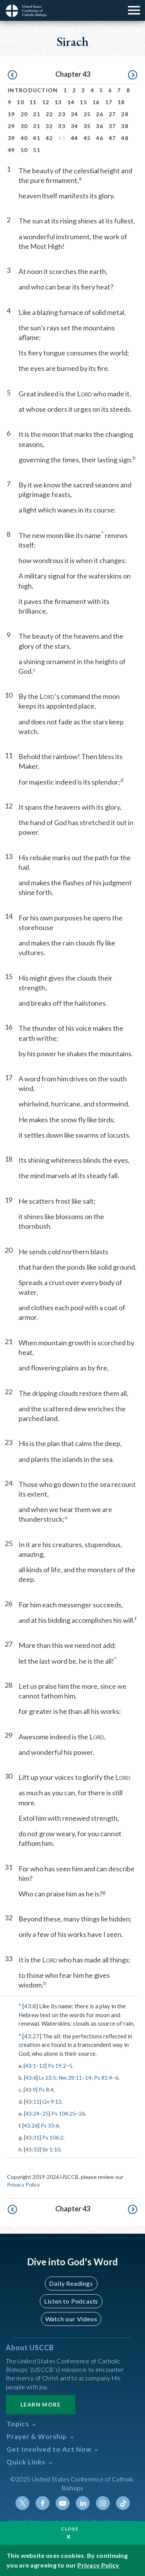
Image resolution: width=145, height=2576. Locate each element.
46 (99, 138)
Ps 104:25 (63, 2113)
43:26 (31, 2125)
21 (36, 114)
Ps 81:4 (103, 2077)
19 (11, 114)
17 (109, 102)
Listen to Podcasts (71, 2301)
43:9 (30, 2089)
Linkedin (83, 2503)
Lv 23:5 (47, 2077)
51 (36, 150)
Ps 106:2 (52, 2137)
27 (112, 114)
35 (87, 126)
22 (49, 114)
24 (74, 114)
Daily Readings (71, 2283)
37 (112, 126)
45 (87, 138)
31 (36, 126)
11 (33, 102)
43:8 (30, 2006)
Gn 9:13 (51, 2101)
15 (83, 102)
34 (74, 126)
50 (24, 150)
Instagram (103, 2503)
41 (36, 138)
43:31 (32, 2137)
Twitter (22, 2503)
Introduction (33, 90)
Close (70, 2529)
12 (45, 102)
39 (11, 138)
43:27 (31, 2036)
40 (24, 138)
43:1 (30, 2065)
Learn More (40, 2404)
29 (11, 126)
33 (61, 126)
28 (124, 114)
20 (24, 114)
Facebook (42, 2503)
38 (124, 126)
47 (112, 138)
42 (49, 138)
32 (49, 126)
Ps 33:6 (50, 2125)
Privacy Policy (23, 2184)
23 (61, 114)
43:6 (31, 2077)
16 (96, 102)
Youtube (63, 2503)
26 (99, 114)
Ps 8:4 (46, 2089)
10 (20, 102)
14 (71, 102)
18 (121, 102)
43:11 (32, 2101)
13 (58, 102)
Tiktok (123, 2503)
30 (24, 126)
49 (11, 150)
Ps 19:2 (57, 2065)
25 (87, 114)
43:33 (32, 2149)
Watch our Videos (71, 2318)
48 (124, 138)
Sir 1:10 (51, 2149)
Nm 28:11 (70, 2077)
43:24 (32, 2113)
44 (74, 138)
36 (99, 126)
